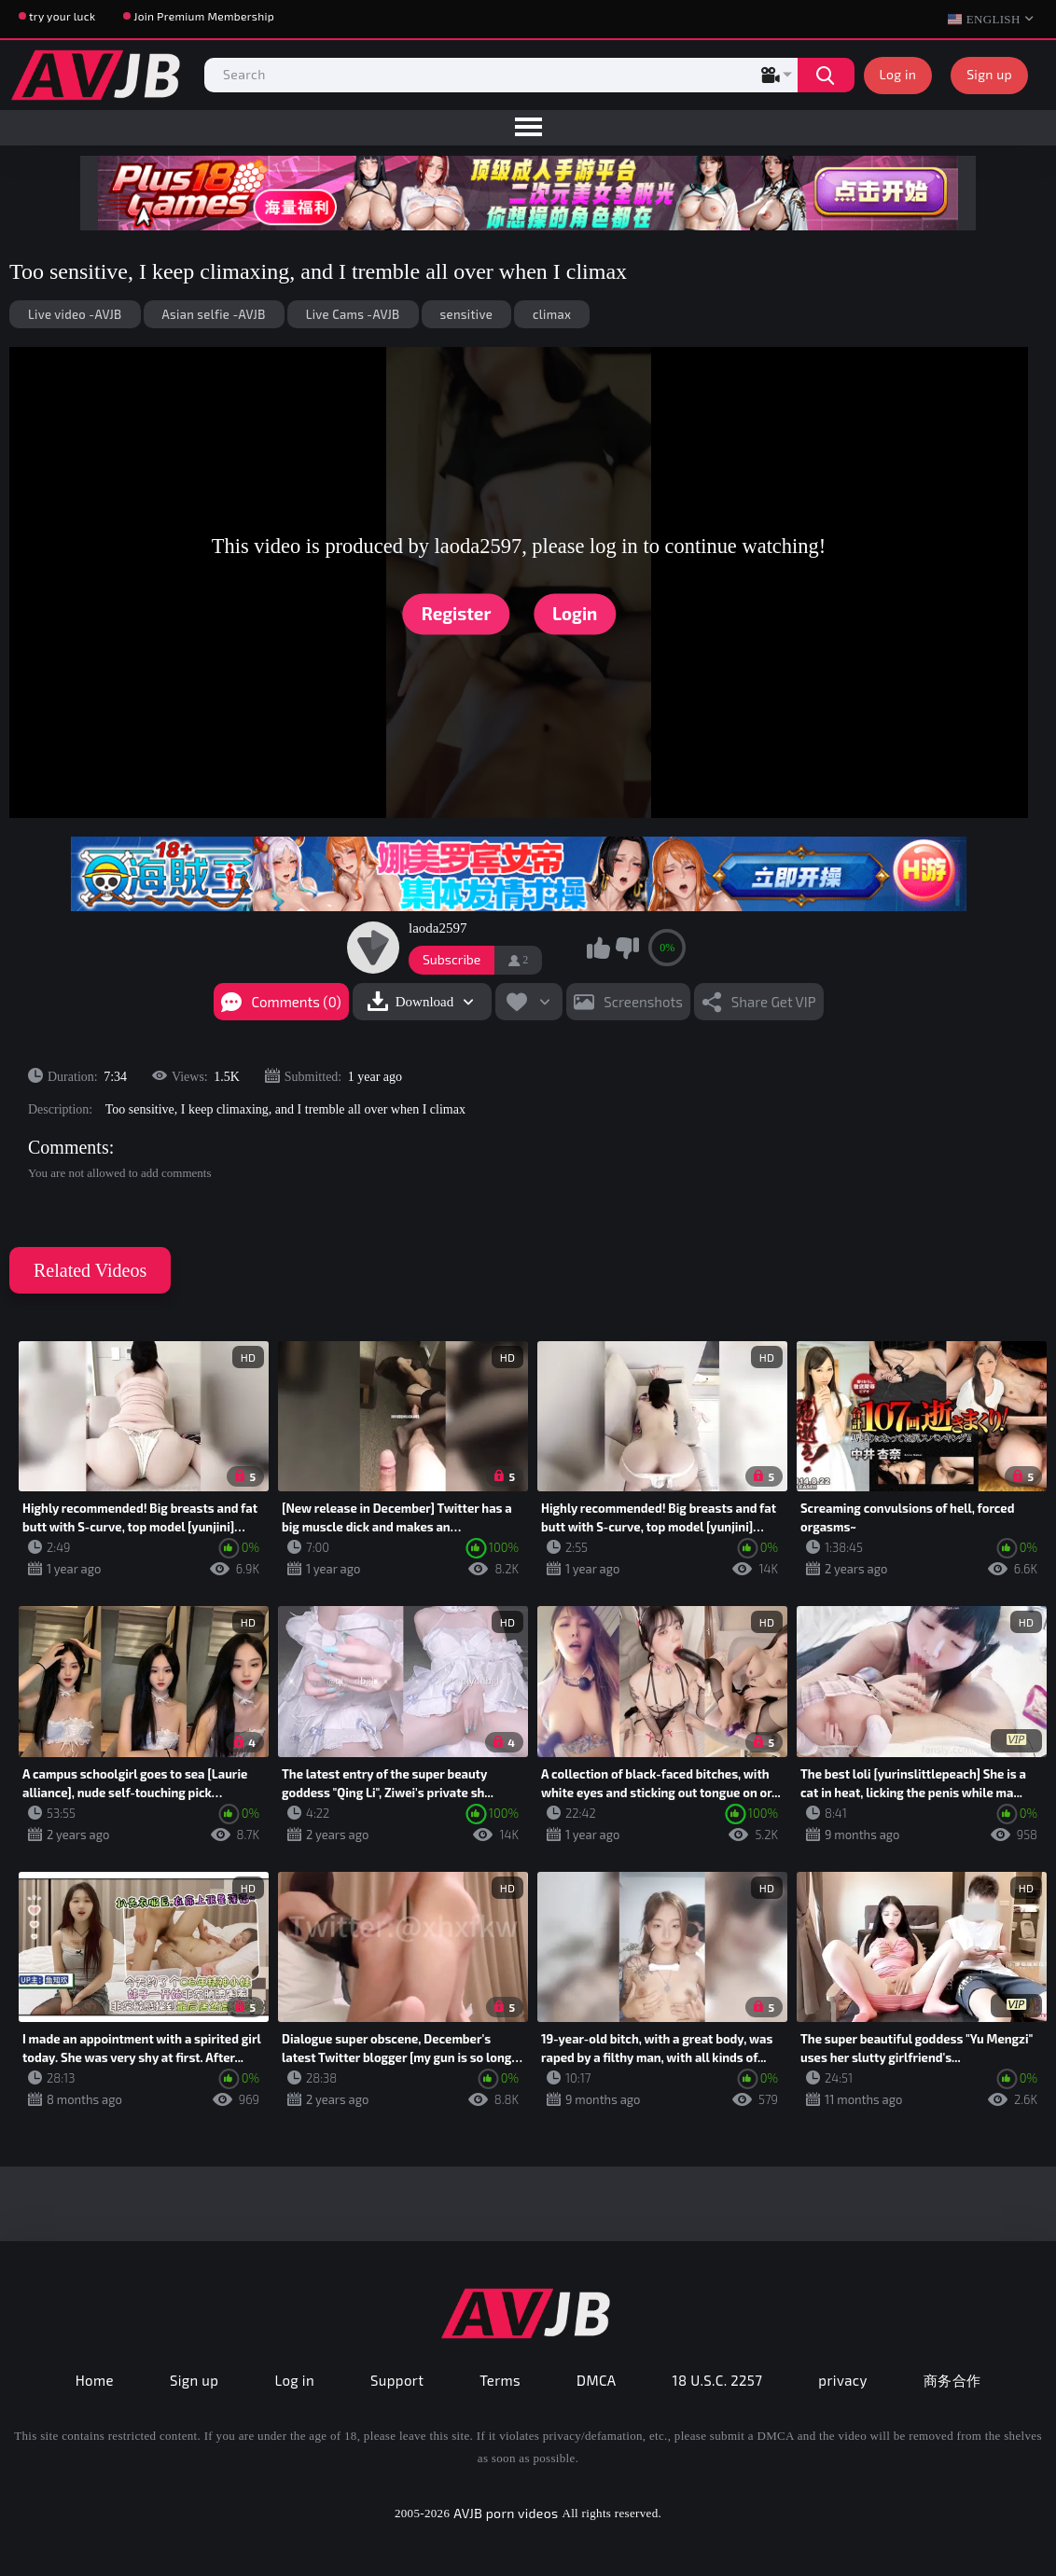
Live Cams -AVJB (353, 314)
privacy (842, 2380)
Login (574, 613)
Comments (68, 1147)
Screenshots (643, 1001)
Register (457, 613)
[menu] (528, 127)
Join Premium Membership (203, 15)
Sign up (989, 74)
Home (95, 2380)
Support (397, 2380)
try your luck (62, 15)
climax (552, 314)
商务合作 (952, 2380)
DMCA (597, 2380)
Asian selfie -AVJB (214, 314)
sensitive (466, 314)
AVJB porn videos (505, 2513)
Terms (500, 2380)
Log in (898, 74)
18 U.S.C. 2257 (718, 2380)
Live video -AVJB (75, 314)
